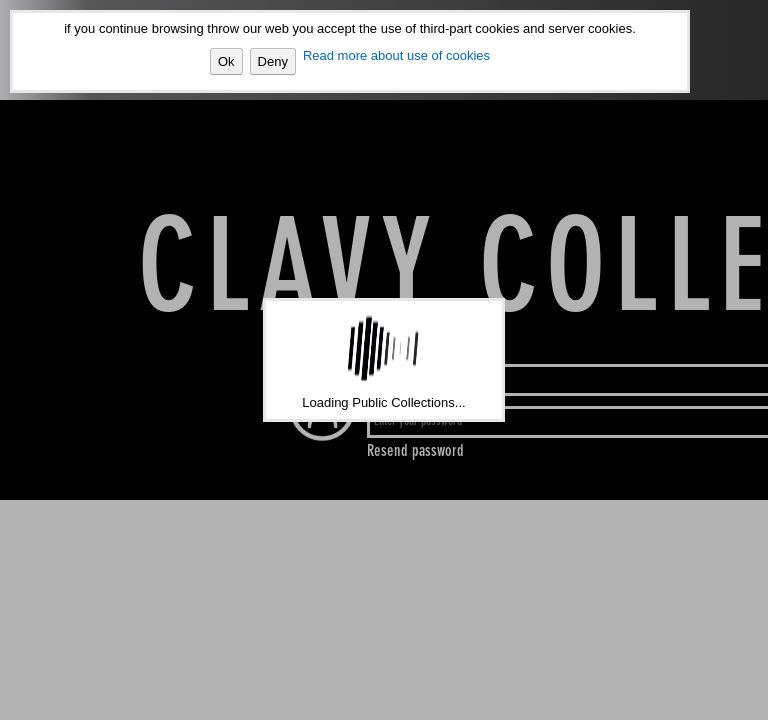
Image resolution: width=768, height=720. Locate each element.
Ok (226, 61)
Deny (273, 61)
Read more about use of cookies (396, 55)
